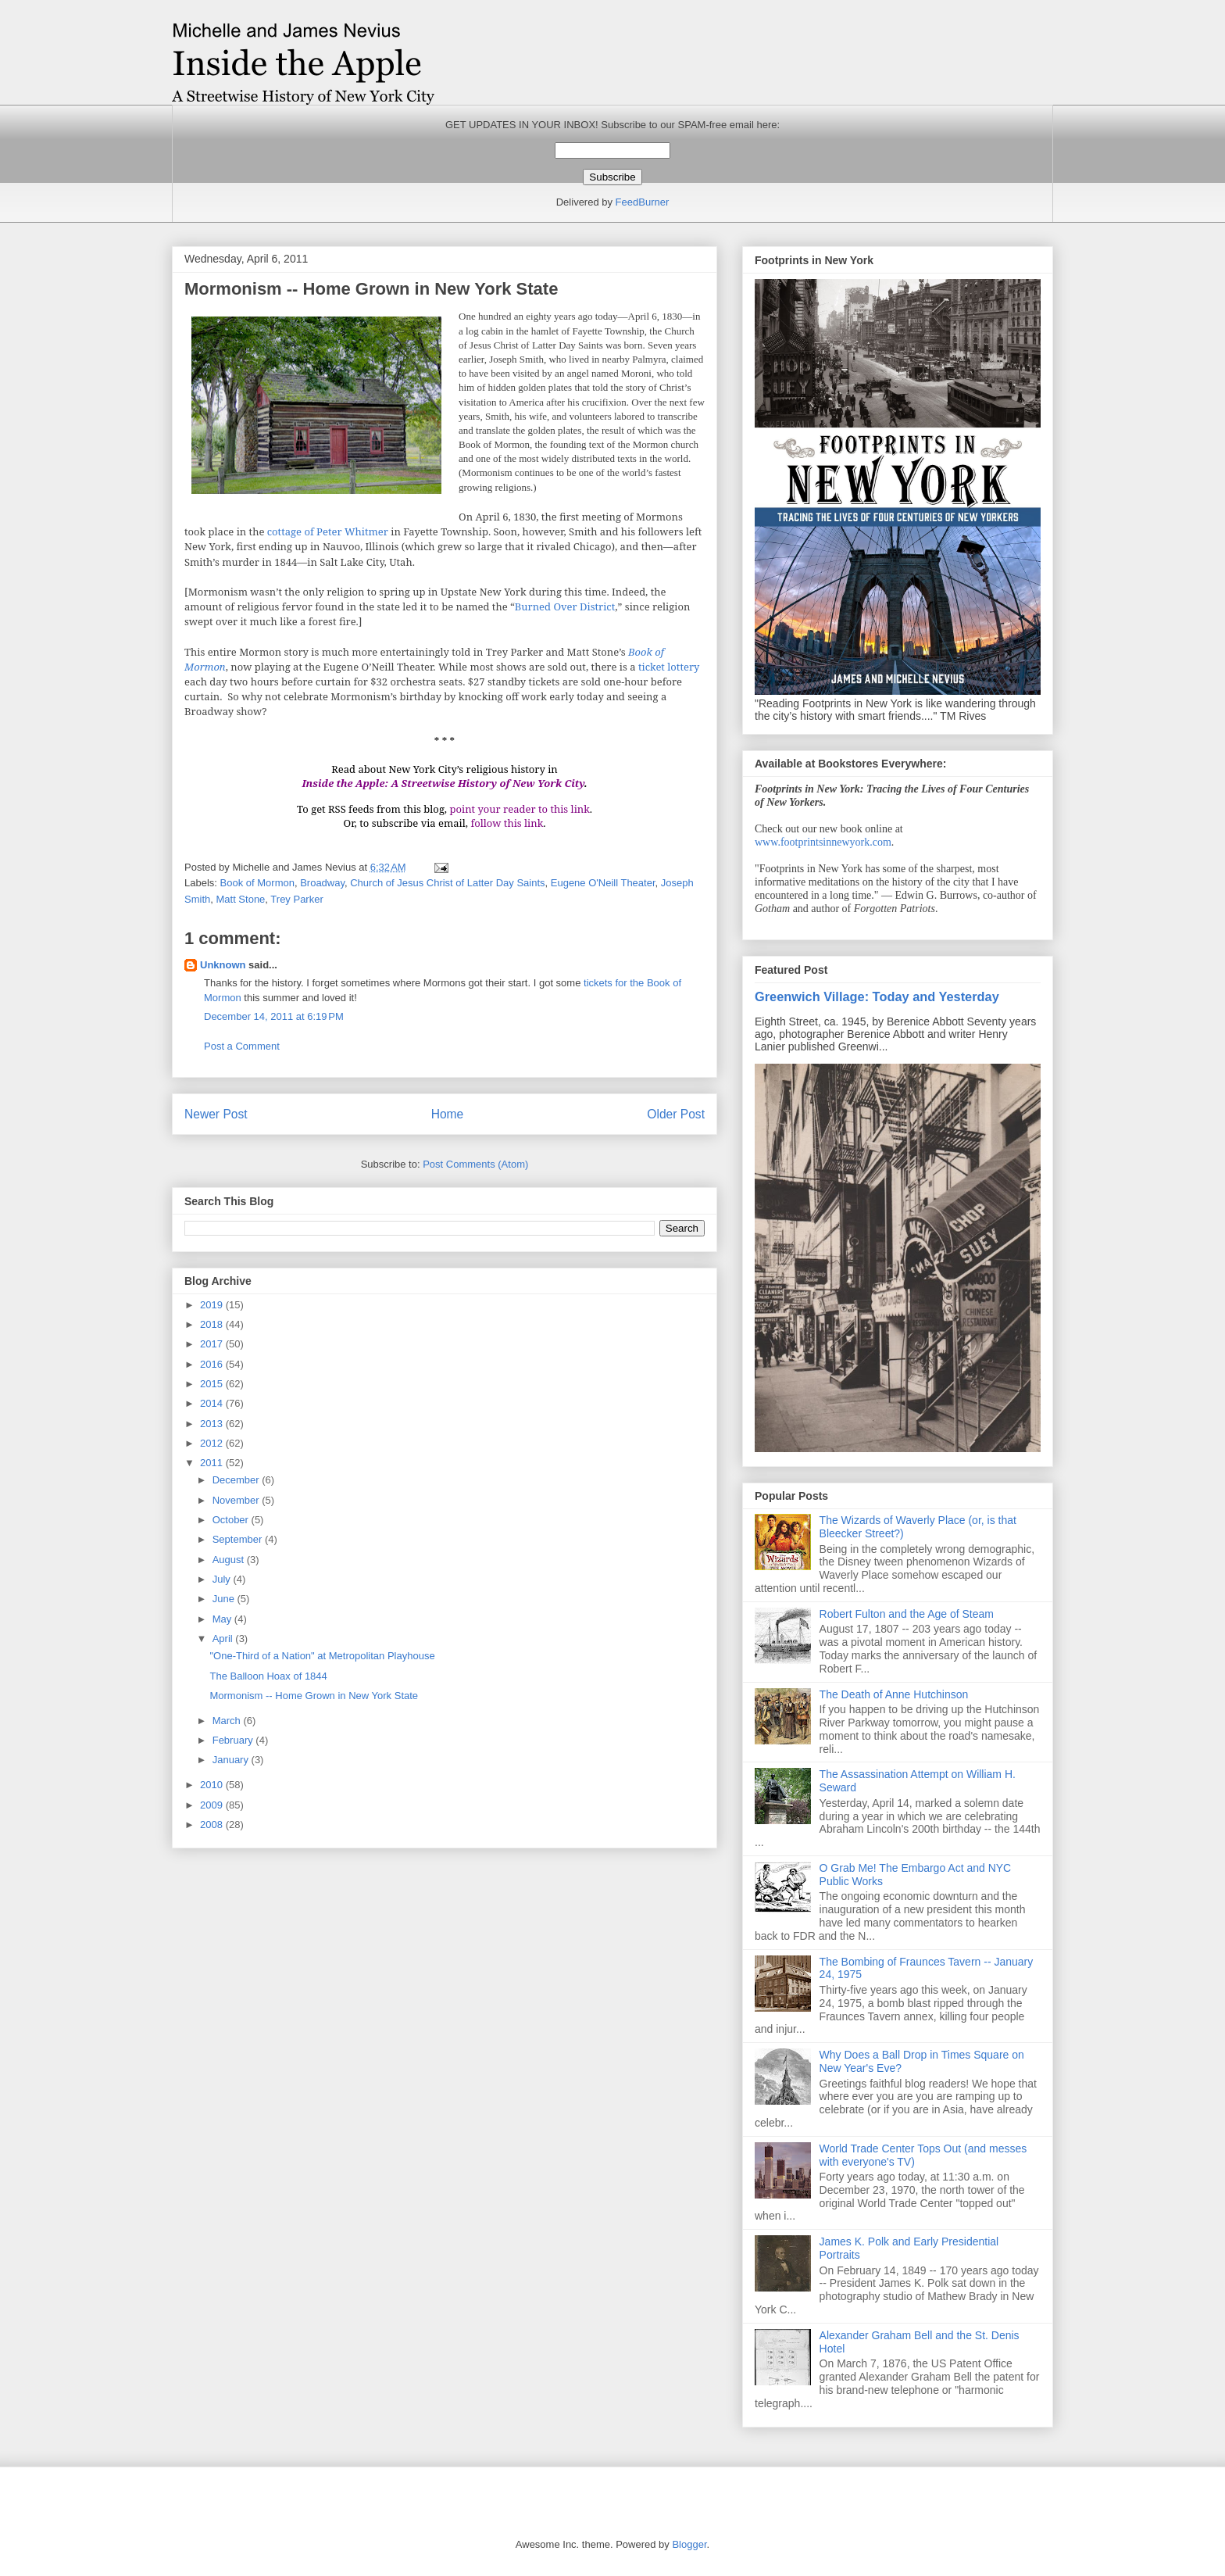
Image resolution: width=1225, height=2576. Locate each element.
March (228, 1720)
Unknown (223, 965)
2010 (213, 1785)
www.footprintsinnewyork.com (823, 842)
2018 (213, 1324)
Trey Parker (296, 899)
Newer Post (216, 1114)
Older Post (676, 1114)
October (232, 1520)
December (237, 1480)
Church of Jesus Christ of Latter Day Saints (447, 883)
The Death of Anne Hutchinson (894, 1694)
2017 (213, 1344)
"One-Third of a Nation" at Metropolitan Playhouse (321, 1656)
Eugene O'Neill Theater (603, 883)
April (224, 1638)
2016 (213, 1364)
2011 (213, 1463)
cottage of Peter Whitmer (327, 531)
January (232, 1760)
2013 (213, 1423)
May (223, 1619)
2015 (213, 1384)
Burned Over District (565, 606)
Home (447, 1114)
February (234, 1740)
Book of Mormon (257, 883)
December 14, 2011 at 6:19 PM (274, 1016)
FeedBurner (643, 202)
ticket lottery (669, 667)
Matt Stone (240, 899)
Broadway (322, 883)
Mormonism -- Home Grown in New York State (313, 1695)
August (229, 1559)
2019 (213, 1305)
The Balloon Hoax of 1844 (268, 1676)
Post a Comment (242, 1046)
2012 (213, 1443)
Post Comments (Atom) (475, 1164)
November (237, 1500)
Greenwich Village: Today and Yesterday (877, 996)
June (225, 1599)
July (223, 1579)
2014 (213, 1403)
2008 (213, 1824)
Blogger (689, 2544)
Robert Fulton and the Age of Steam (907, 1614)
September (238, 1539)
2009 (213, 1805)
